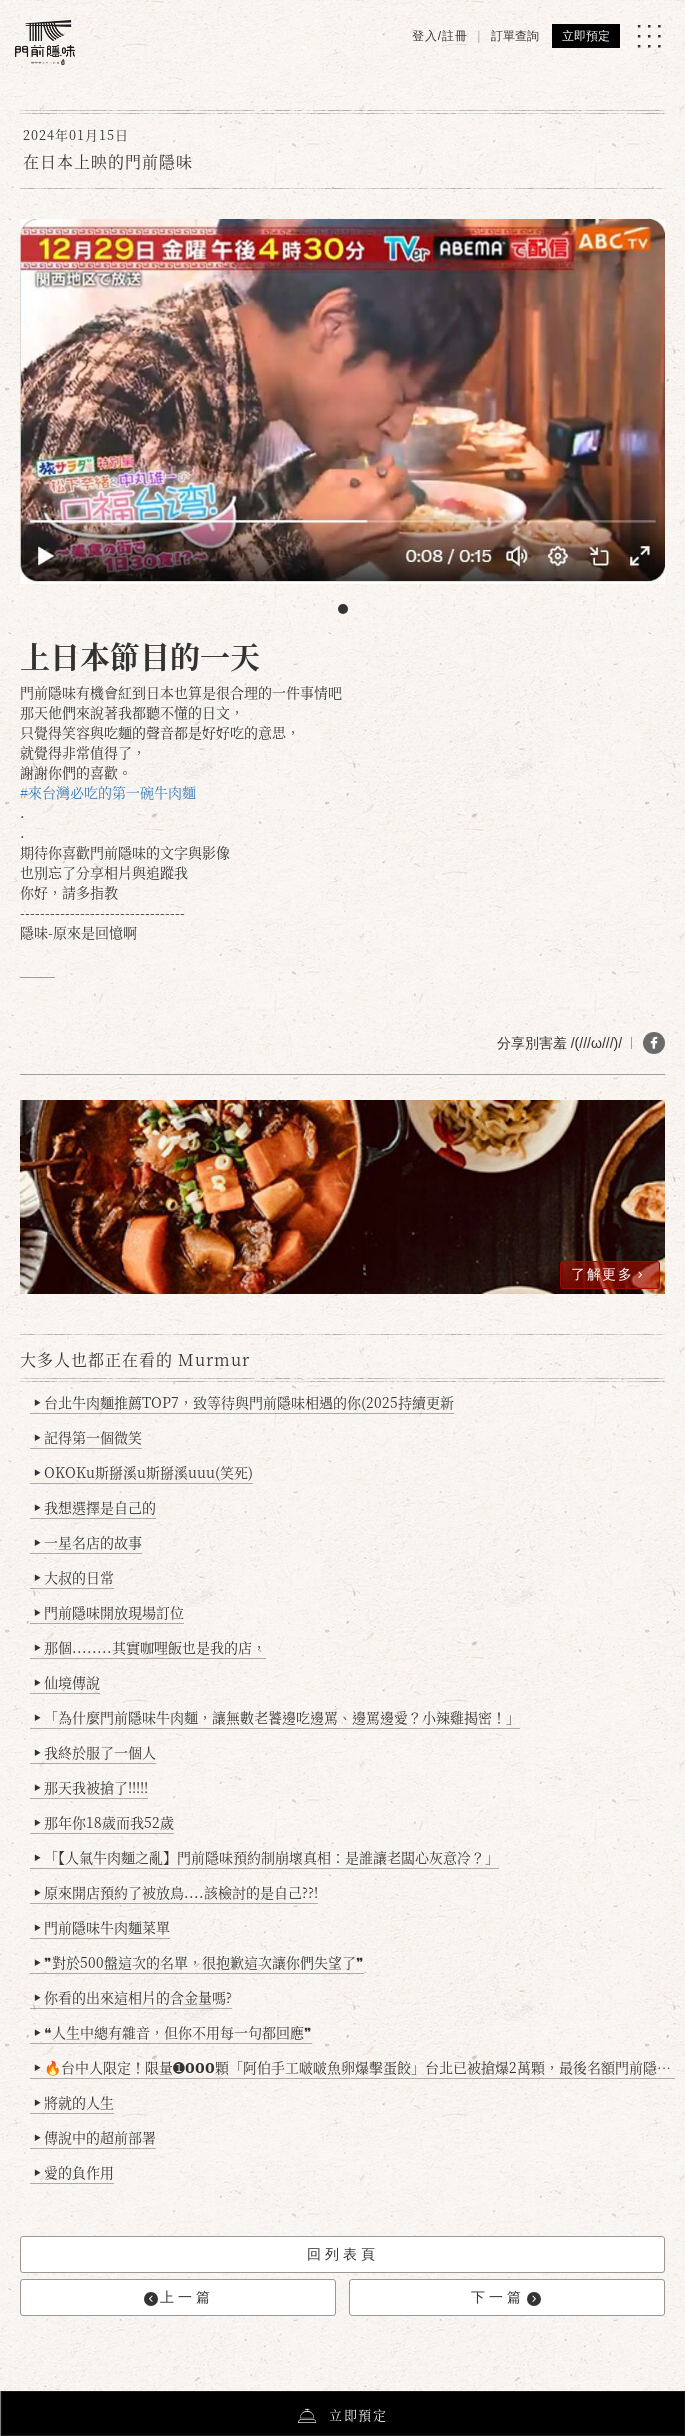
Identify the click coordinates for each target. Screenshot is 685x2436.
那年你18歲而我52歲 (104, 1822)
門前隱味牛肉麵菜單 (102, 1927)
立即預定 (586, 36)
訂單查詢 (515, 36)
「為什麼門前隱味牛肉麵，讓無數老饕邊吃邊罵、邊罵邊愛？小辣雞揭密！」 (277, 1717)
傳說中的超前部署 (95, 2137)
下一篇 (506, 2297)
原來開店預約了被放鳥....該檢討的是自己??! (176, 1892)
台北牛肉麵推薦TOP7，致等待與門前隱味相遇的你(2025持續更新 (244, 1402)
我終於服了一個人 (95, 1752)
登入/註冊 (440, 36)
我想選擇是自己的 (95, 1507)
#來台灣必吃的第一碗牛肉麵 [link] (108, 792)
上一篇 (179, 2297)
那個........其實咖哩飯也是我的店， (150, 1647)
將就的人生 (74, 2102)
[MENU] (649, 36)
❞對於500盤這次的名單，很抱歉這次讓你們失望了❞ (199, 1962)
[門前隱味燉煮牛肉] (45, 42)
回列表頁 (343, 2254)
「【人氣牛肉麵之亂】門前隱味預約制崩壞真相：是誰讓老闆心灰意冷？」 (267, 1857)
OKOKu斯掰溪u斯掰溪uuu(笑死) (144, 1472)
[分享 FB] (654, 1043)
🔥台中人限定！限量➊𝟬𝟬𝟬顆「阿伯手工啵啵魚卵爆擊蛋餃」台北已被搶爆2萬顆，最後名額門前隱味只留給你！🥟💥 (355, 2067)
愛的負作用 (74, 2172)
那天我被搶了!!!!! (91, 1787)
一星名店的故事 (88, 1542)
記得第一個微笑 (88, 1437)
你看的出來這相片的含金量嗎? (133, 1997)
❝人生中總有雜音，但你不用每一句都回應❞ (173, 2032)
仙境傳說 (67, 1682)
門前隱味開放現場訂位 (109, 1612)
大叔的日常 (74, 1577)
